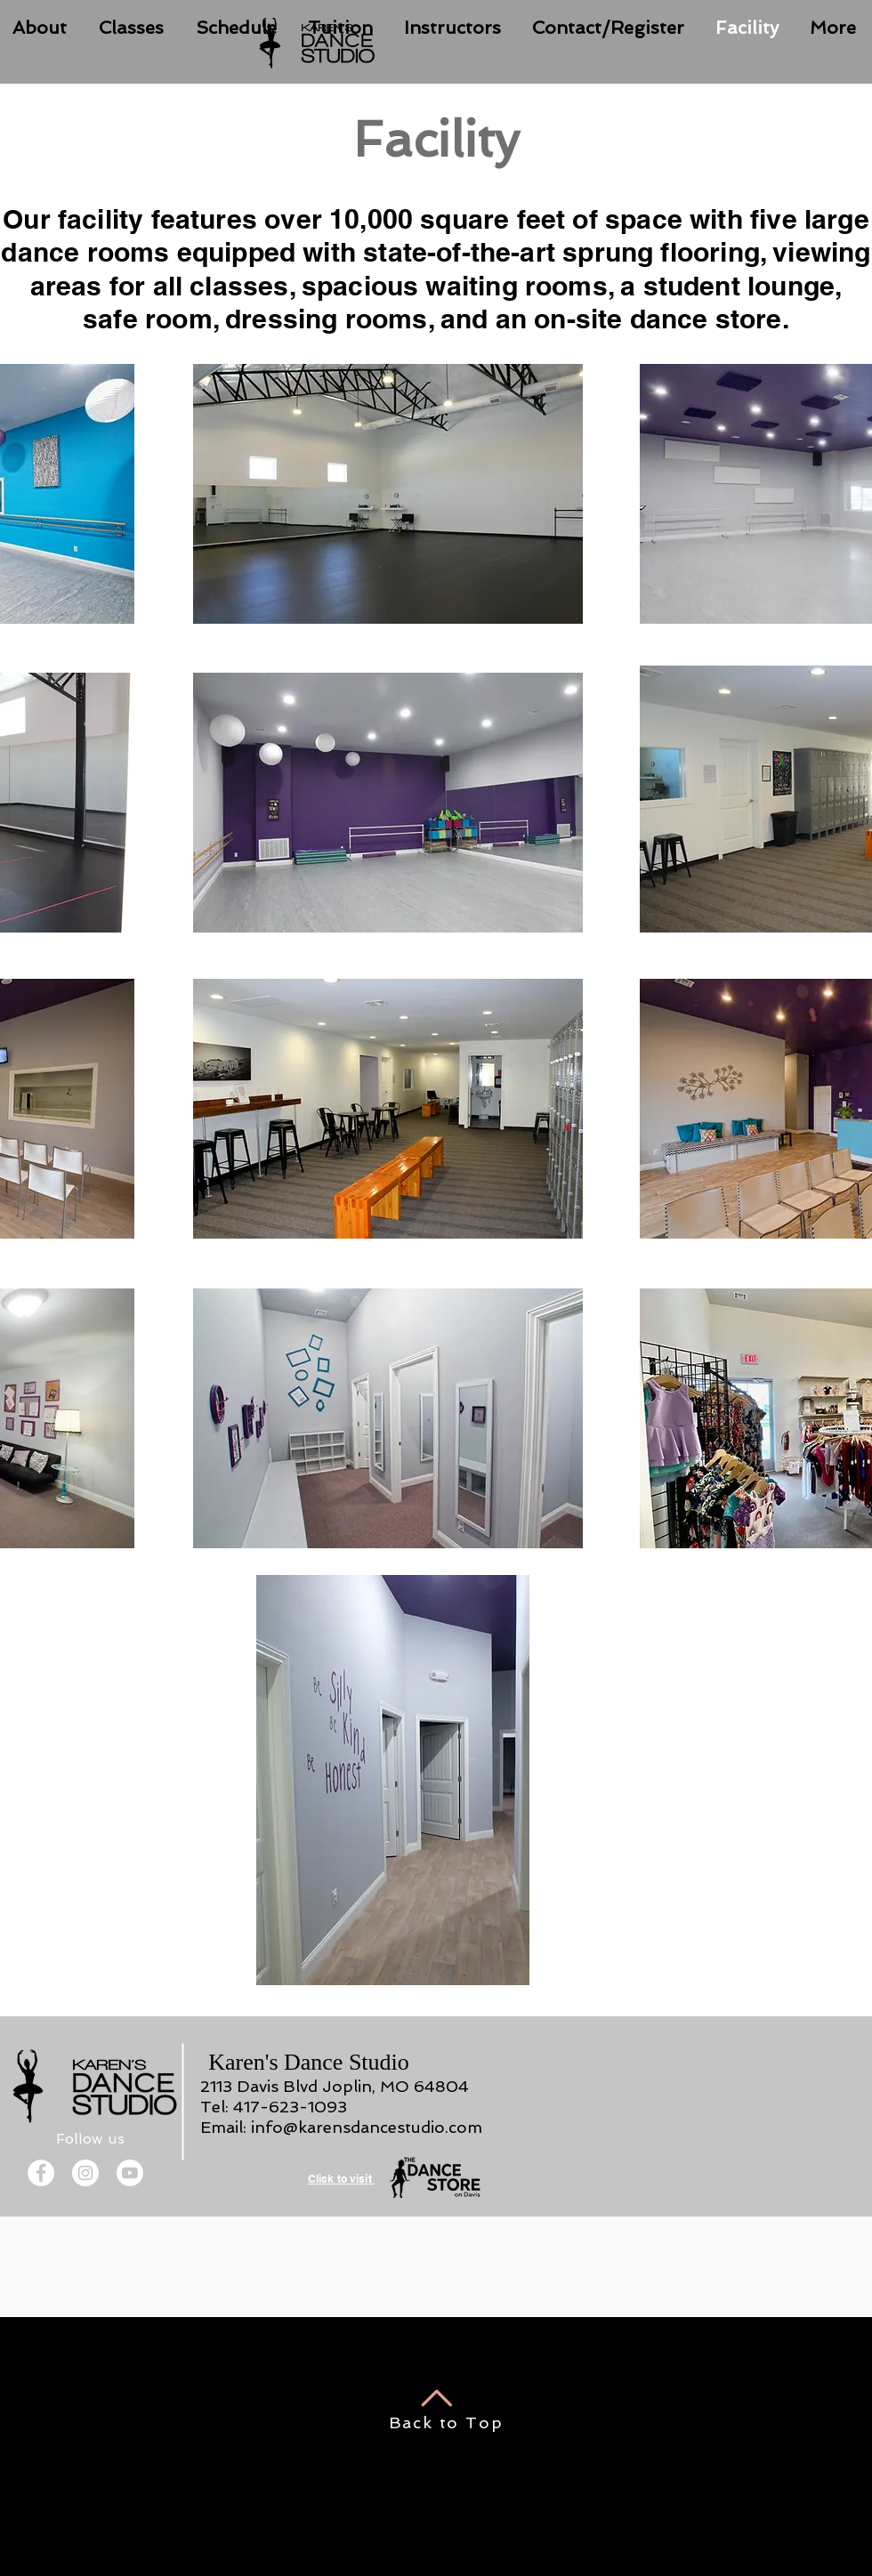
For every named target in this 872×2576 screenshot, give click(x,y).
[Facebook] (41, 2173)
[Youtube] (130, 2173)
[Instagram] (85, 2173)
